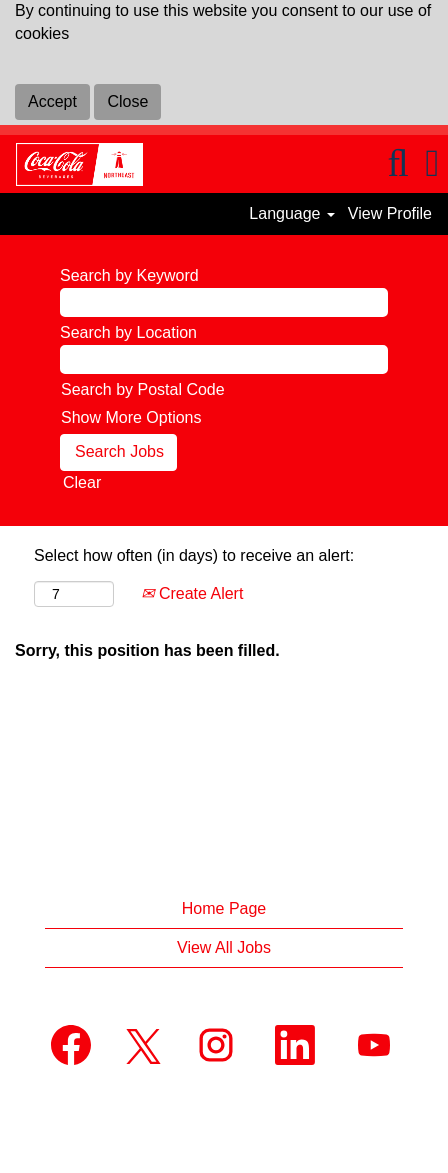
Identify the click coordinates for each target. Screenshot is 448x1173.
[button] (432, 163)
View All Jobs (224, 947)
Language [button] (292, 213)
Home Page (224, 908)
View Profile (390, 213)
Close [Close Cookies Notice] (127, 101)
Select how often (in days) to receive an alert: (194, 555)
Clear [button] (82, 482)
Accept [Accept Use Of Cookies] (52, 101)
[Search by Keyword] (224, 302)
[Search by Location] (224, 359)
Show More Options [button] (131, 417)
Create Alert (192, 593)
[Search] (398, 163)
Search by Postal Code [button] (143, 389)
